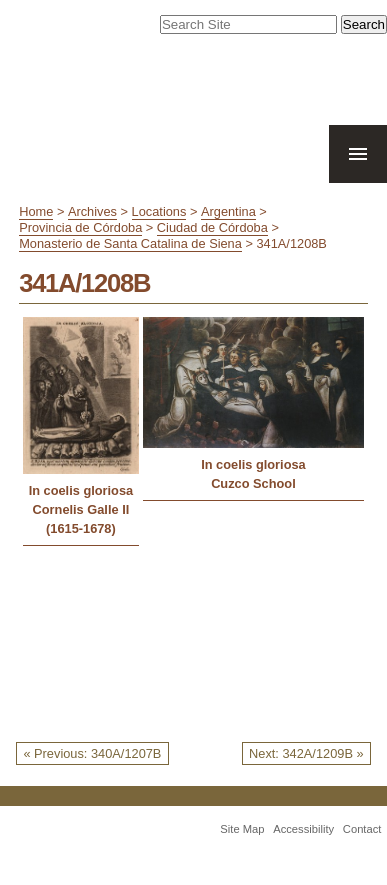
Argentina (228, 211)
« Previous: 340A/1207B (92, 753)
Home (36, 211)
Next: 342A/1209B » (306, 753)
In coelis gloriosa (81, 490)
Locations (159, 211)
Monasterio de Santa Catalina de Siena (130, 243)
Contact (362, 829)
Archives (92, 211)
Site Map (242, 829)
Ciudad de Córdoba (212, 227)
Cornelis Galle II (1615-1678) (81, 519)
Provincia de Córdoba (80, 227)
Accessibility (303, 829)
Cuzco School (253, 483)
